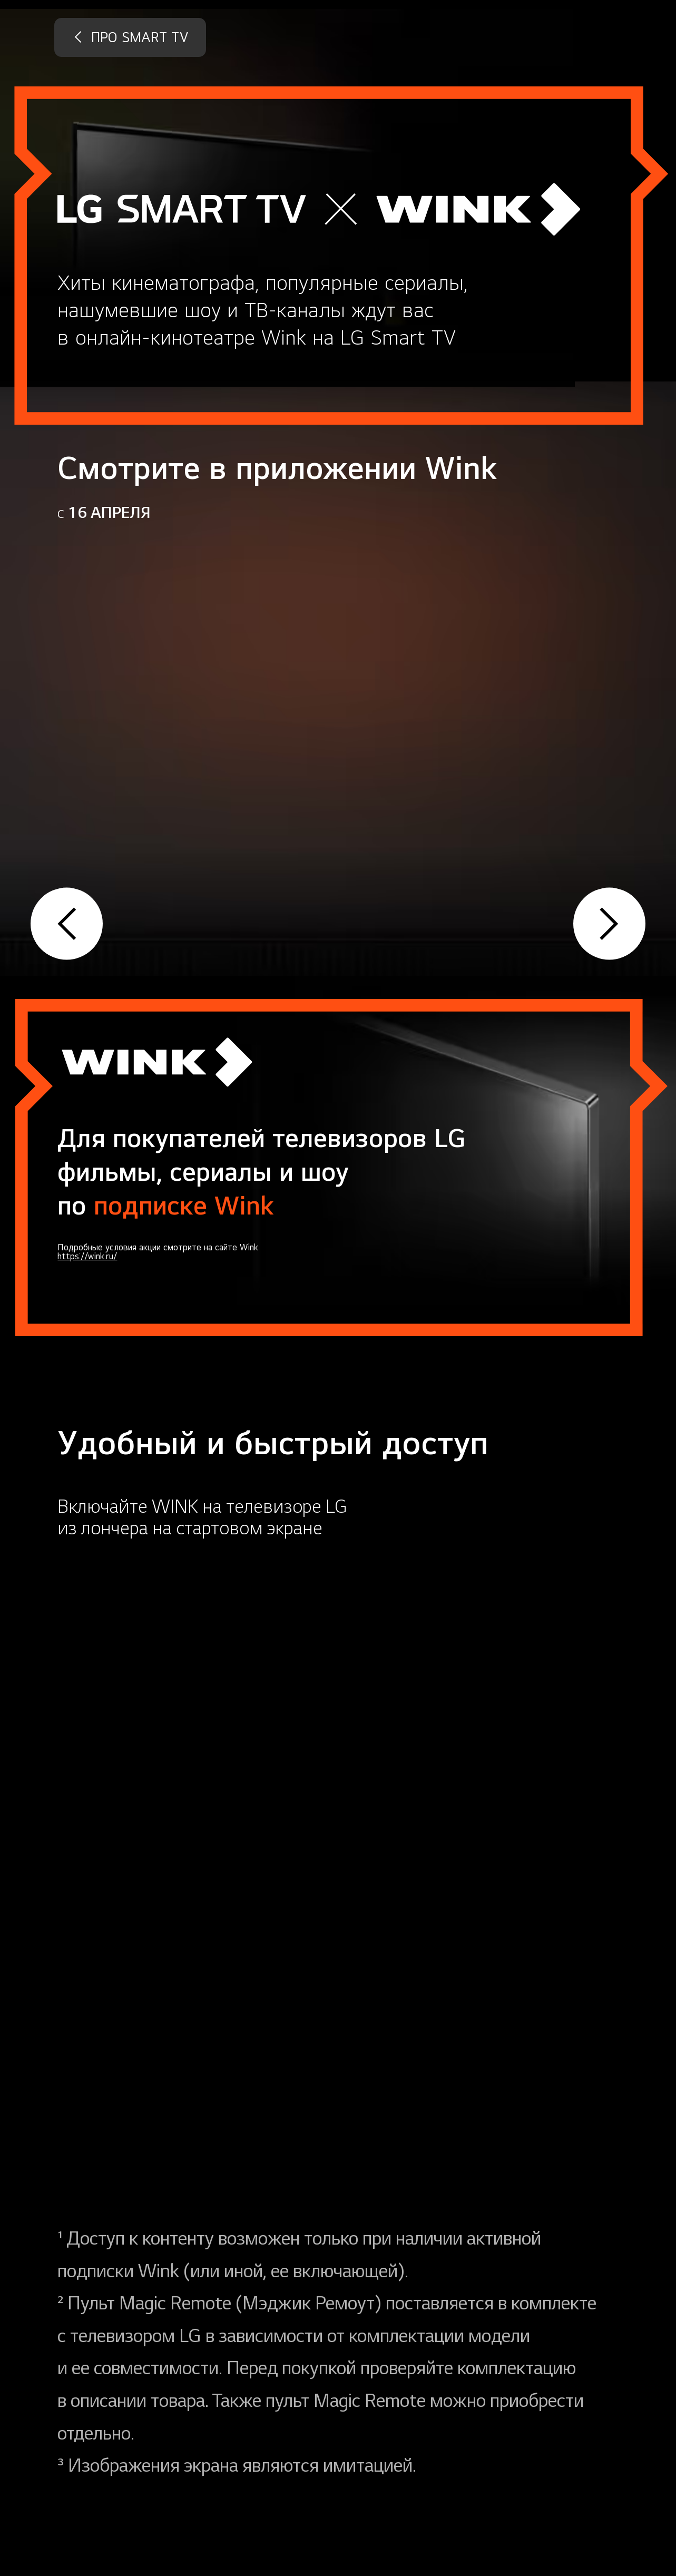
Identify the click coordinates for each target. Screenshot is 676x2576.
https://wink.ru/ (87, 1256)
